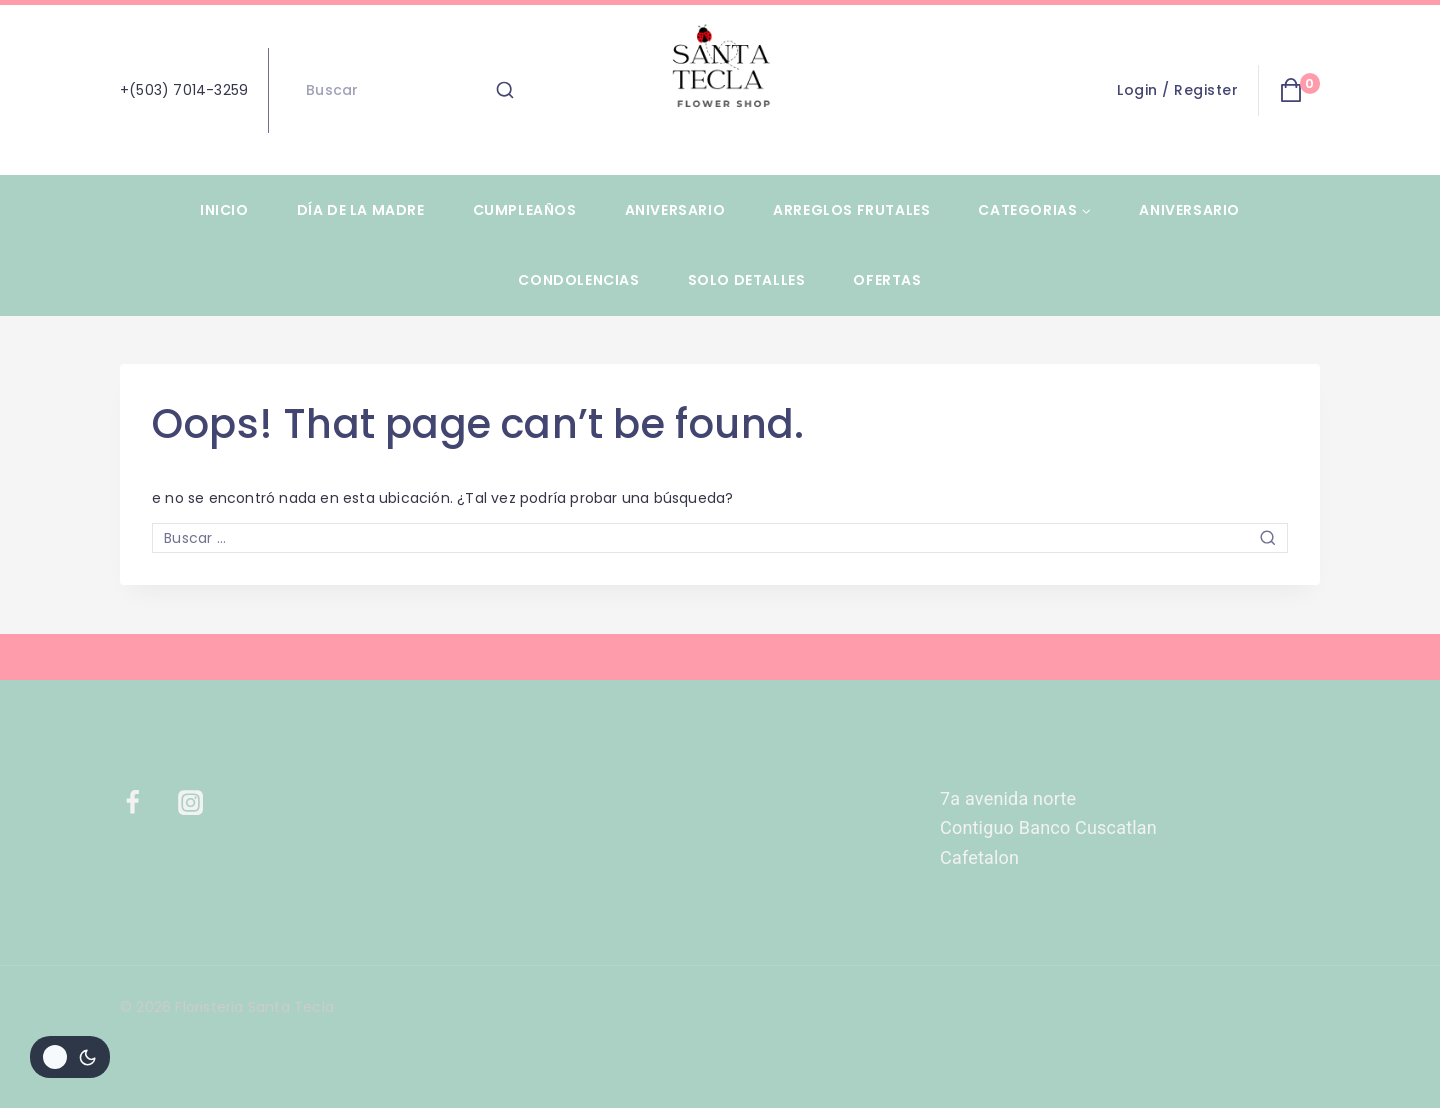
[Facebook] (145, 803)
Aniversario (675, 210)
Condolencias (578, 280)
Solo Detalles (747, 280)
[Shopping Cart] (1299, 90)
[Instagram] (203, 803)
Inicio (224, 210)
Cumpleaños (525, 210)
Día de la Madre (361, 210)
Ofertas (887, 280)
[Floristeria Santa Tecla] (720, 90)
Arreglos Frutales (851, 210)
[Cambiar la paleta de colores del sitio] (70, 1057)
